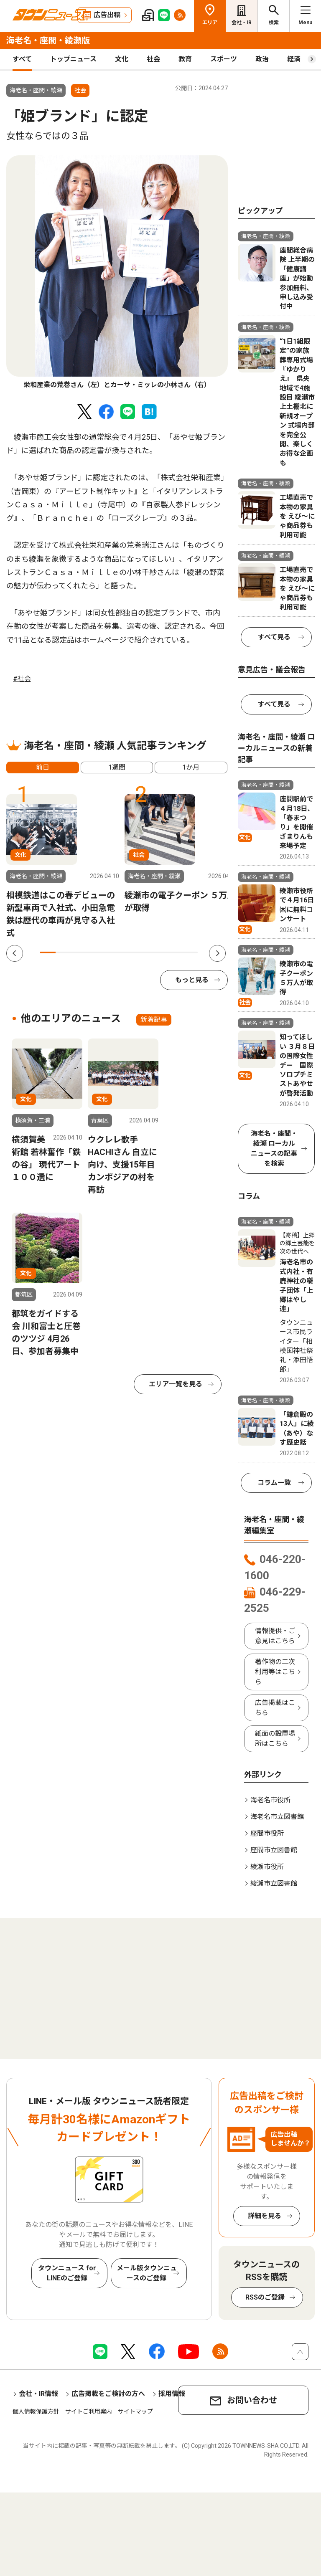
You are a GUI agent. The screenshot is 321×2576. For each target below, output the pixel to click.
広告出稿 (107, 15)
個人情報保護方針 (36, 2411)
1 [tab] (48, 952)
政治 (262, 59)
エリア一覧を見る (175, 1384)
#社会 (22, 679)
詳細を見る (264, 2216)
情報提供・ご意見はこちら (275, 1636)
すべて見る (274, 637)
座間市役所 (267, 1833)
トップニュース (73, 59)
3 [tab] (79, 952)
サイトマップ (135, 2411)
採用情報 (171, 2394)
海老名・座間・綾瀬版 (48, 40)
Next (217, 953)
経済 (294, 59)
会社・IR (242, 22)
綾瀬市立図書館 (273, 1883)
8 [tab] (158, 952)
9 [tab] (174, 952)
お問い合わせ (252, 2400)
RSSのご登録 (265, 2297)
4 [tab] (95, 952)
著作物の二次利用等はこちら (275, 1672)
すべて (22, 59)
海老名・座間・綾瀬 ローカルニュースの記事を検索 (274, 1149)
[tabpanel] (117, 272)
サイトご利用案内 (88, 2411)
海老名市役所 (270, 1800)
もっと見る (192, 980)
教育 (185, 59)
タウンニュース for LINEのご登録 (67, 2273)
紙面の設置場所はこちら (275, 1739)
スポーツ (223, 59)
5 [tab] (111, 952)
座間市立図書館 (273, 1850)
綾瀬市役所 (267, 1867)
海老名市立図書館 (277, 1817)
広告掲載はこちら (275, 1708)
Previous (14, 953)
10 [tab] (190, 952)
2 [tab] (63, 952)
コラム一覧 (274, 1483)
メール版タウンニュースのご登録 (147, 2273)
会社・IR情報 (38, 2394)
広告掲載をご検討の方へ (108, 2394)
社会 (153, 59)
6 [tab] (127, 952)
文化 (121, 59)
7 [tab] (142, 952)
